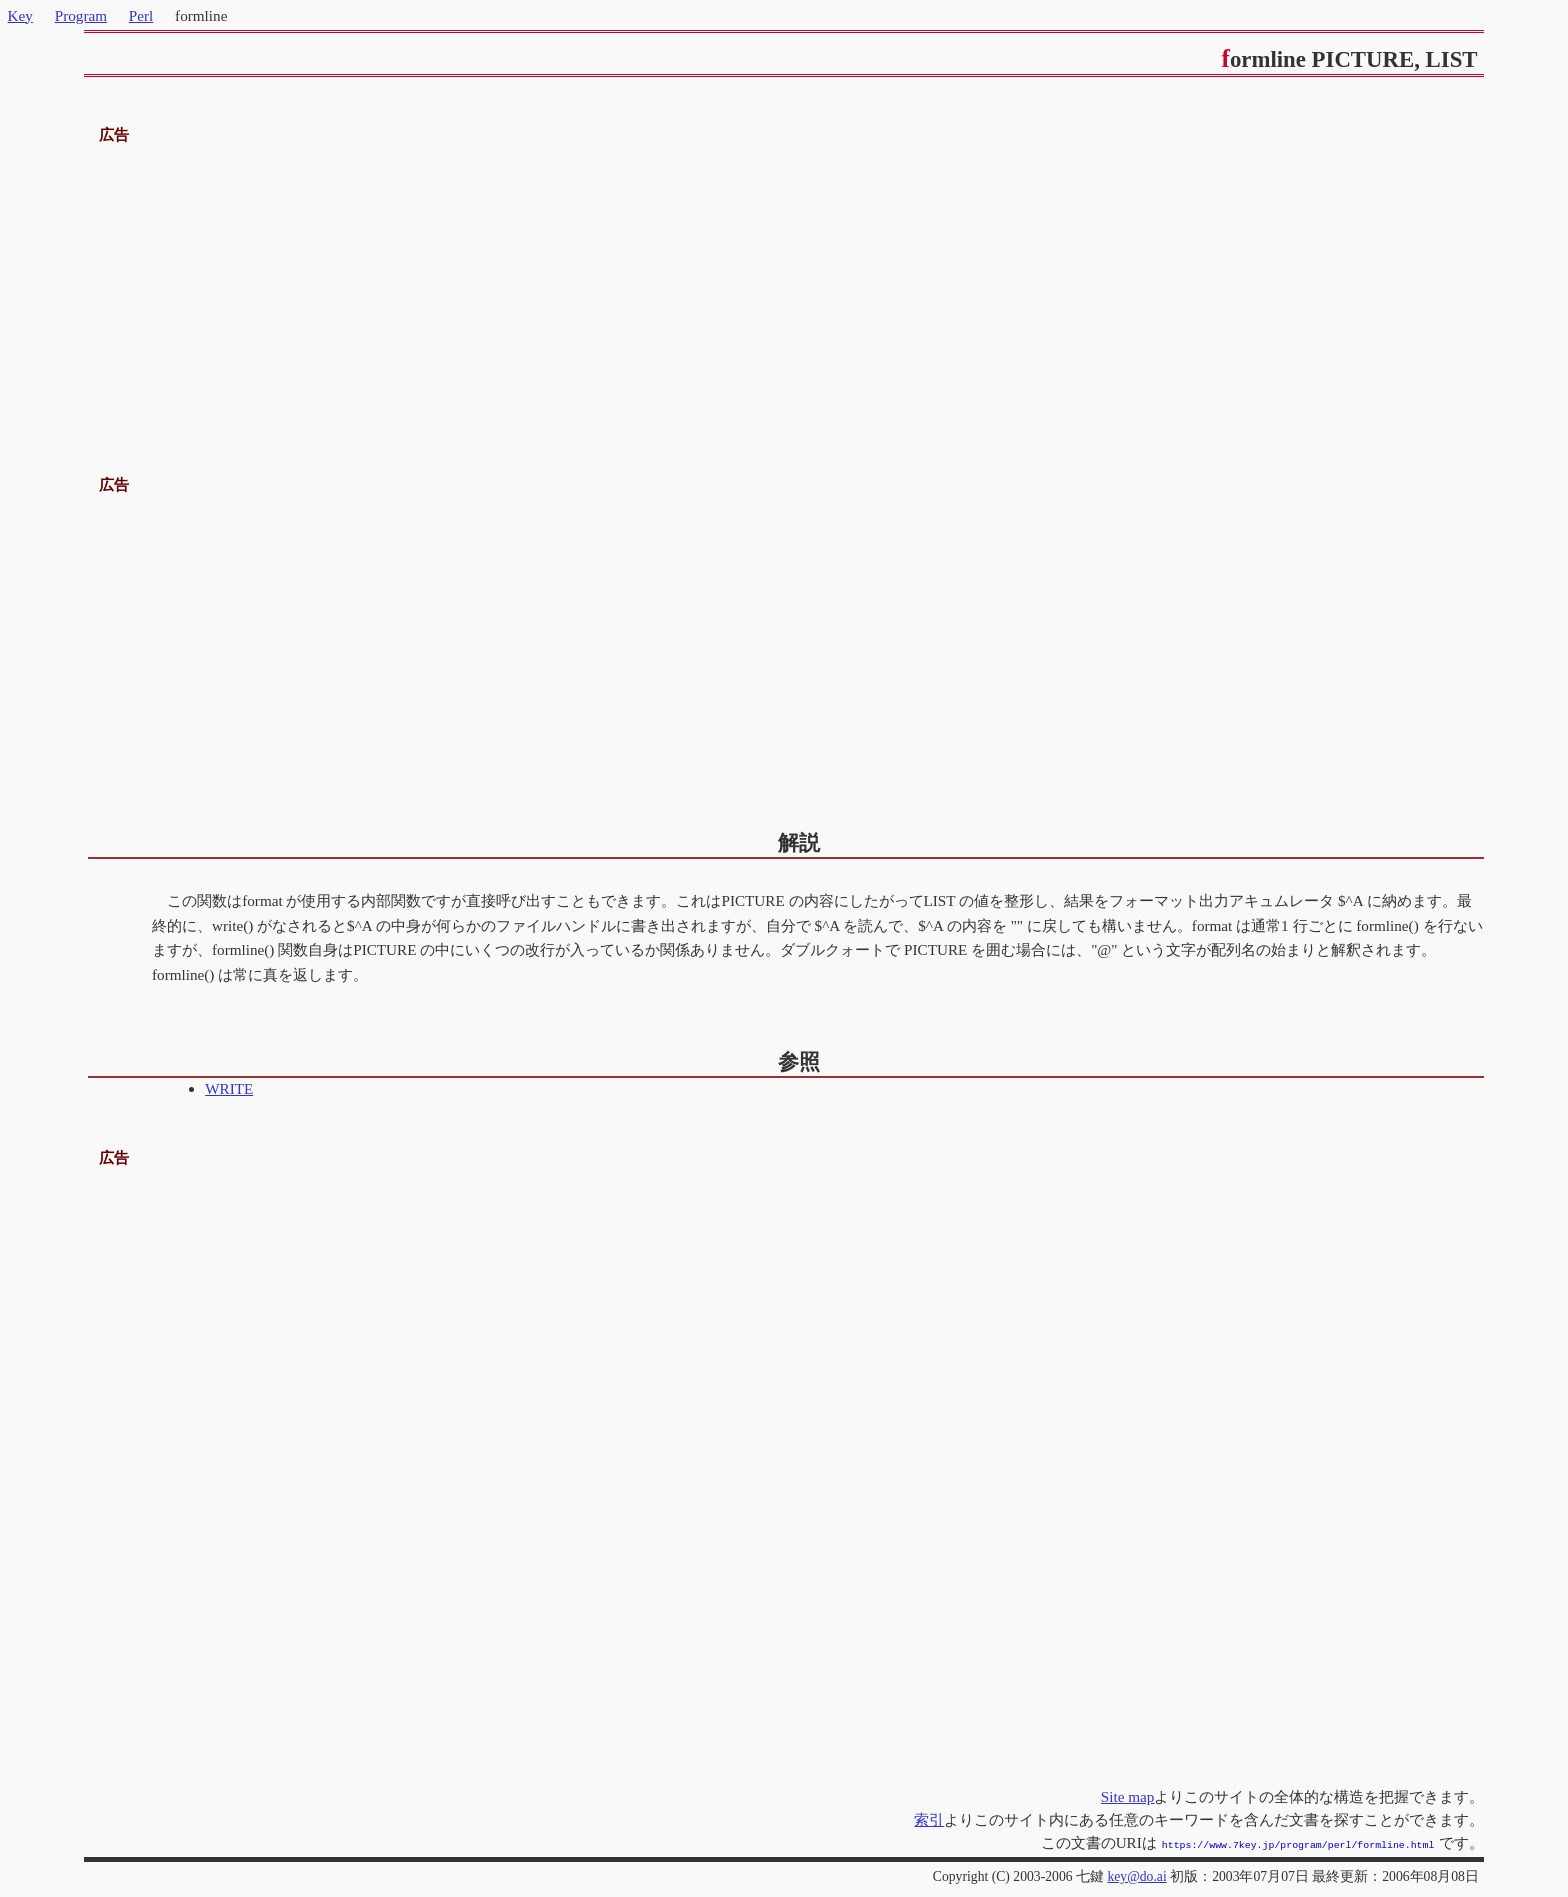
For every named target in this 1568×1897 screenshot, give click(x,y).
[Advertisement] (784, 288)
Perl (141, 15)
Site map (1128, 1796)
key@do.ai (1136, 1874)
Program (81, 15)
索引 (929, 1819)
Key (20, 15)
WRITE (229, 1088)
